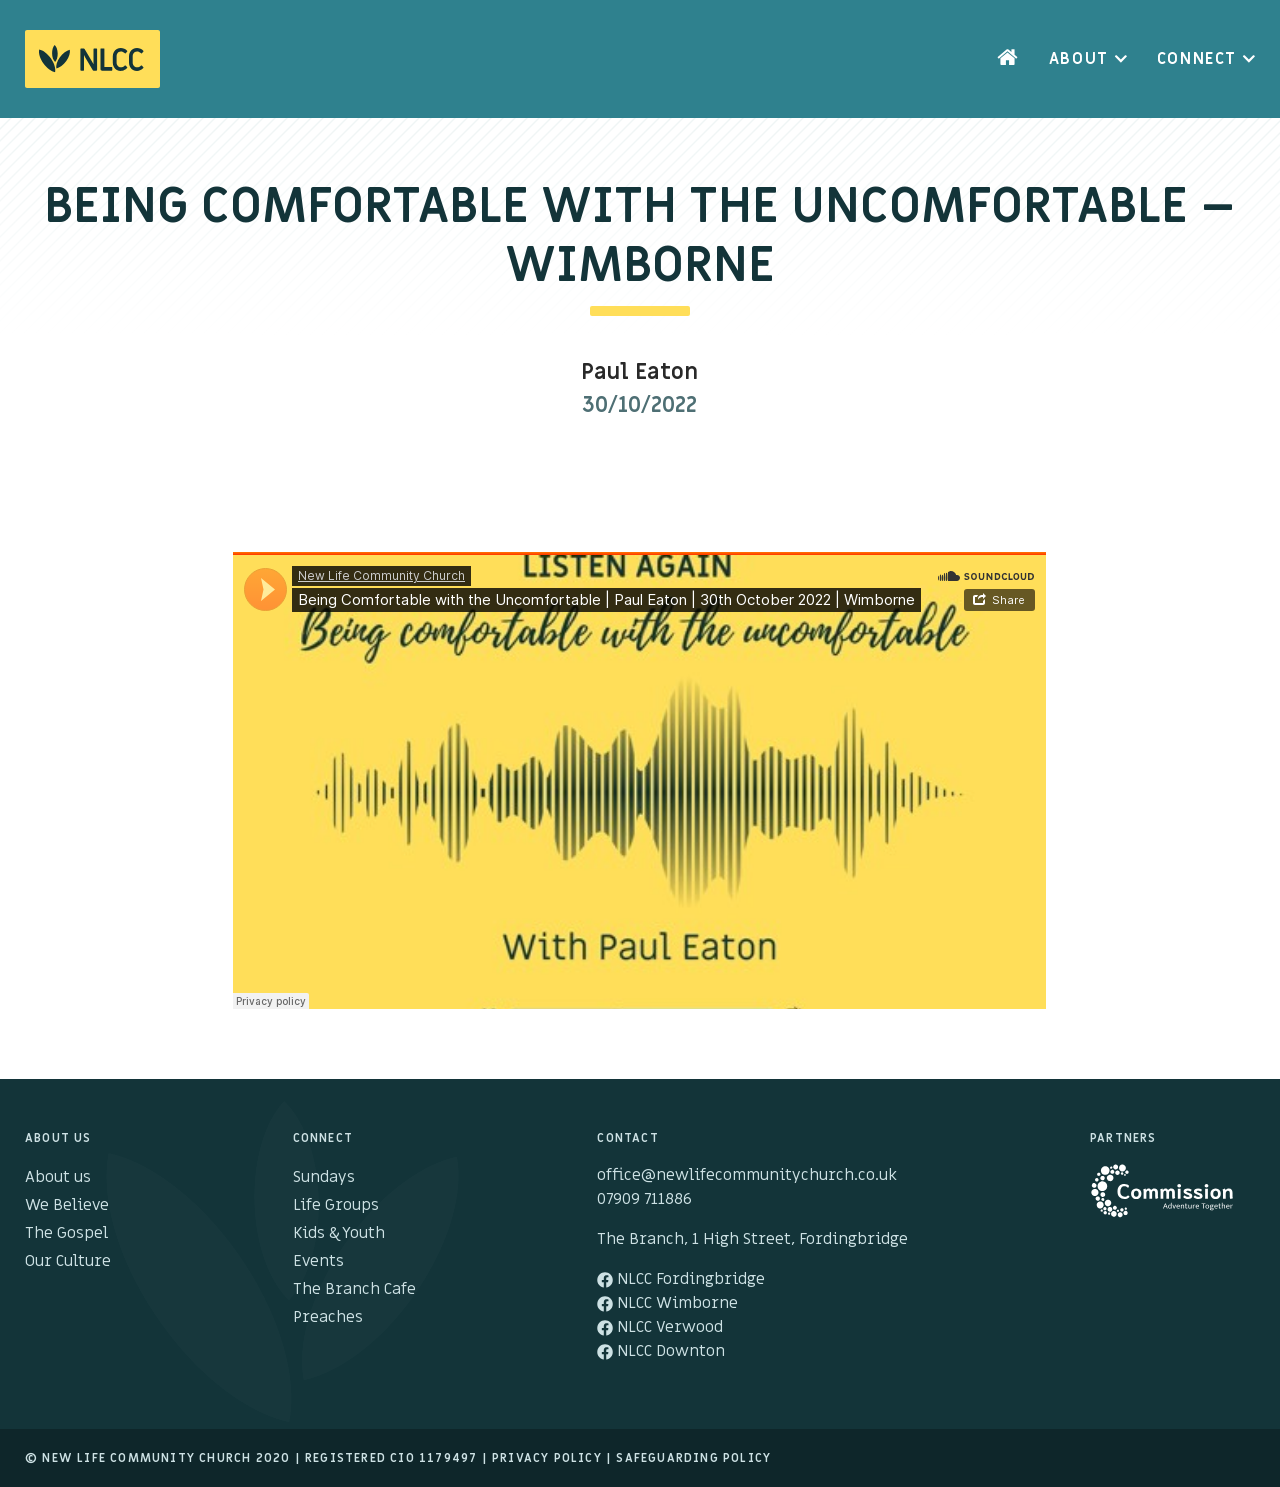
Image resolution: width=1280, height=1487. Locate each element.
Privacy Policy (547, 1458)
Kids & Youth (339, 1233)
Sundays (324, 1177)
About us (58, 1177)
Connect (1197, 59)
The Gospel (66, 1233)
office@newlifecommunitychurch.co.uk (747, 1175)
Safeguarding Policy (693, 1458)
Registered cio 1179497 (391, 1458)
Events (318, 1261)
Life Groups (336, 1205)
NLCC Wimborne (667, 1303)
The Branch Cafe (354, 1289)
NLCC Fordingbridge (681, 1279)
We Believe (67, 1205)
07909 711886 (644, 1199)
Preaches (328, 1317)
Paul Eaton (639, 372)
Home (1008, 59)
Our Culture (68, 1261)
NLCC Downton (661, 1351)
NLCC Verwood (660, 1327)
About (1079, 59)
